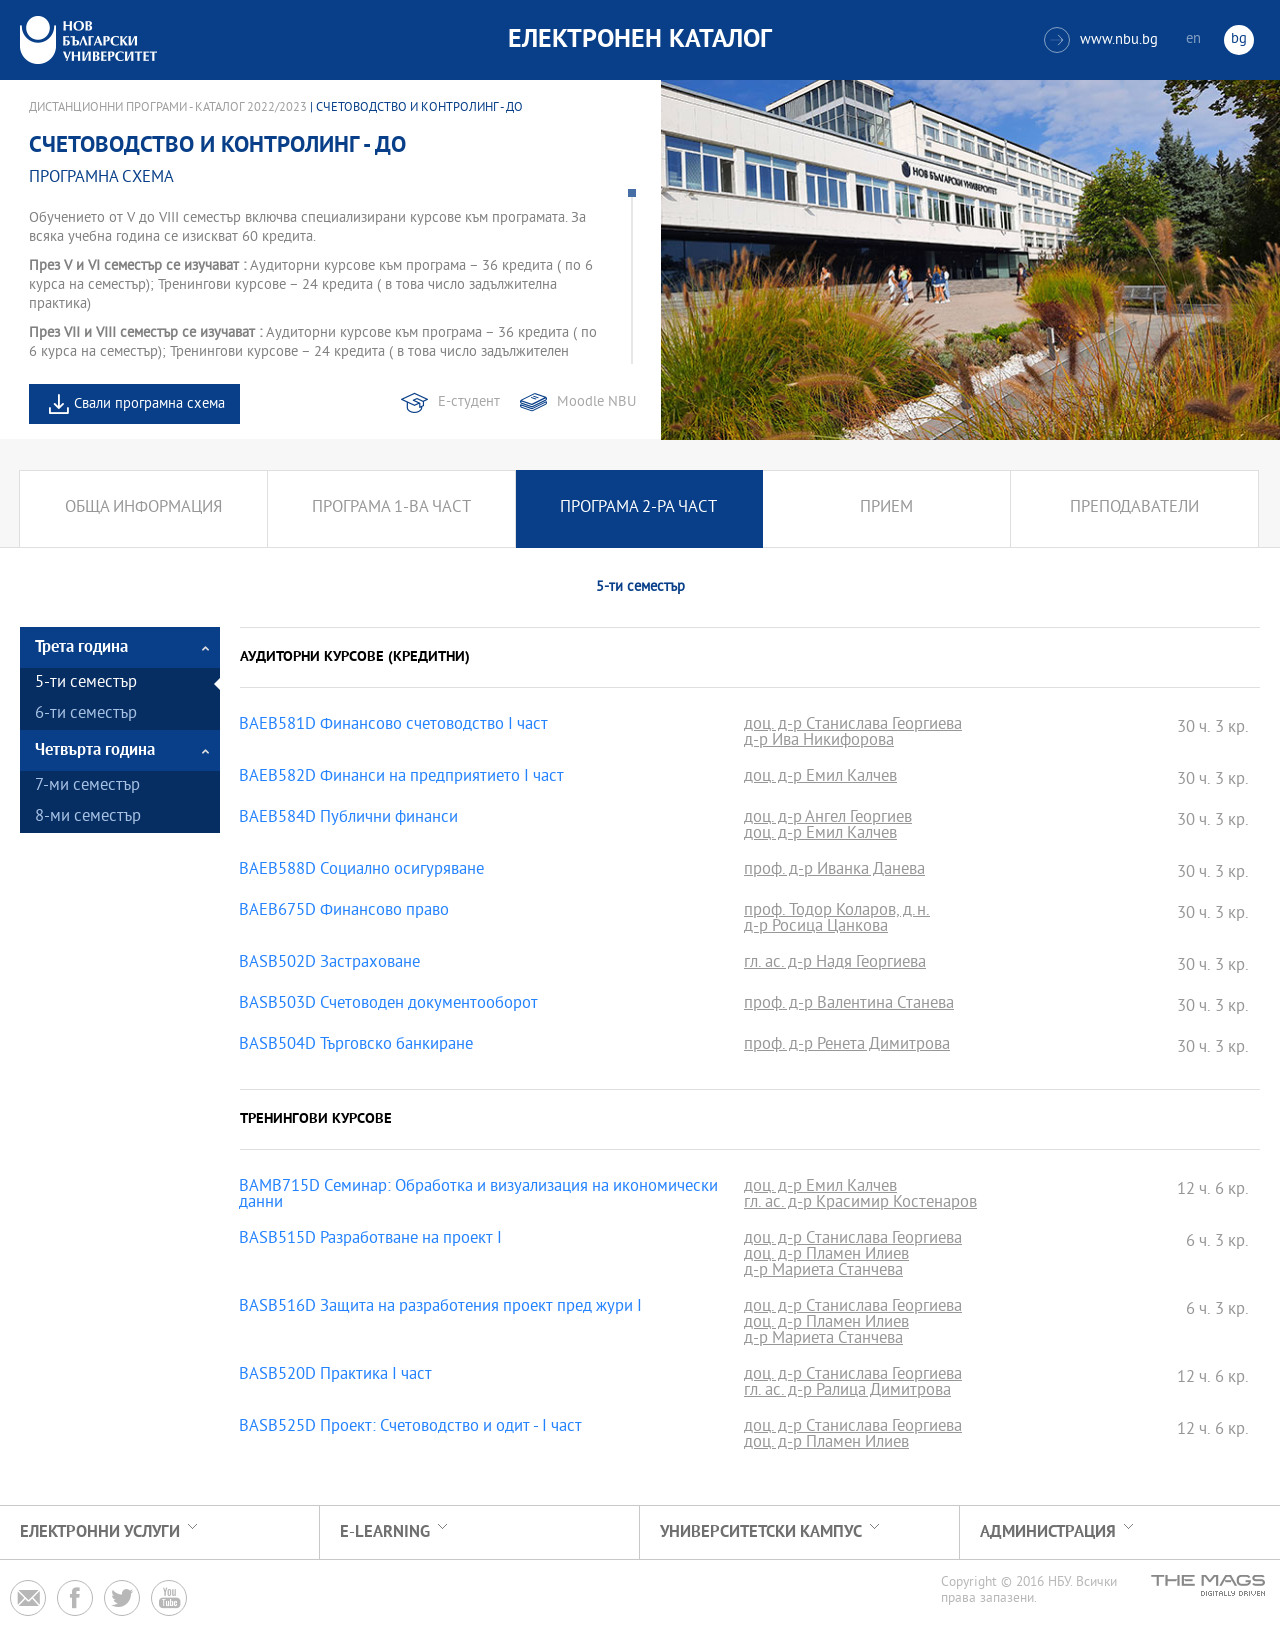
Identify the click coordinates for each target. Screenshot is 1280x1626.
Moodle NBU (596, 402)
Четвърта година (95, 750)
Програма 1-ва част (391, 508)
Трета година (81, 647)
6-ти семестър (86, 714)
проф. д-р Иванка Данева (834, 871)
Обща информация (143, 508)
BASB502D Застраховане (329, 964)
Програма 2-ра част (638, 508)
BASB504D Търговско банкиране (356, 1046)
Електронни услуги (100, 1532)
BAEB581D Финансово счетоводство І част (393, 726)
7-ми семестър (87, 786)
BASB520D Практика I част (335, 1376)
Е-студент (469, 402)
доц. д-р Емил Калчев (820, 778)
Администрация (1048, 1532)
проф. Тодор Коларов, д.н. (837, 912)
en (1193, 39)
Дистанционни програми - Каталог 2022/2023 (168, 108)
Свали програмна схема (149, 404)
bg (1239, 39)
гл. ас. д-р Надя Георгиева (835, 964)
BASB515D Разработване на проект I (370, 1240)
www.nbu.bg (1101, 40)
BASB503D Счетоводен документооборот (388, 1005)
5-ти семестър (86, 683)
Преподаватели (1134, 508)
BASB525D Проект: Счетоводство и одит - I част (410, 1428)
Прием (886, 508)
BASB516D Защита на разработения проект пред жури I (440, 1308)
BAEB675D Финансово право (344, 912)
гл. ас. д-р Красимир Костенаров (860, 1204)
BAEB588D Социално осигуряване (361, 871)
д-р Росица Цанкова (816, 928)
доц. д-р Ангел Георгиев (828, 819)
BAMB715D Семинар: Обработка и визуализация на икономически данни (478, 1196)
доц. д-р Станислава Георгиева (853, 726)
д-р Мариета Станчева (823, 1272)
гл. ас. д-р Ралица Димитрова (847, 1392)
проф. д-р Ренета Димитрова (847, 1046)
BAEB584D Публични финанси (348, 819)
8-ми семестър (88, 817)
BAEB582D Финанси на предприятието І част (401, 778)
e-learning (385, 1532)
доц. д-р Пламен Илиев (826, 1256)
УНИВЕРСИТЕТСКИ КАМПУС (761, 1532)
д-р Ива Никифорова (819, 742)
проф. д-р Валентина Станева (849, 1005)
